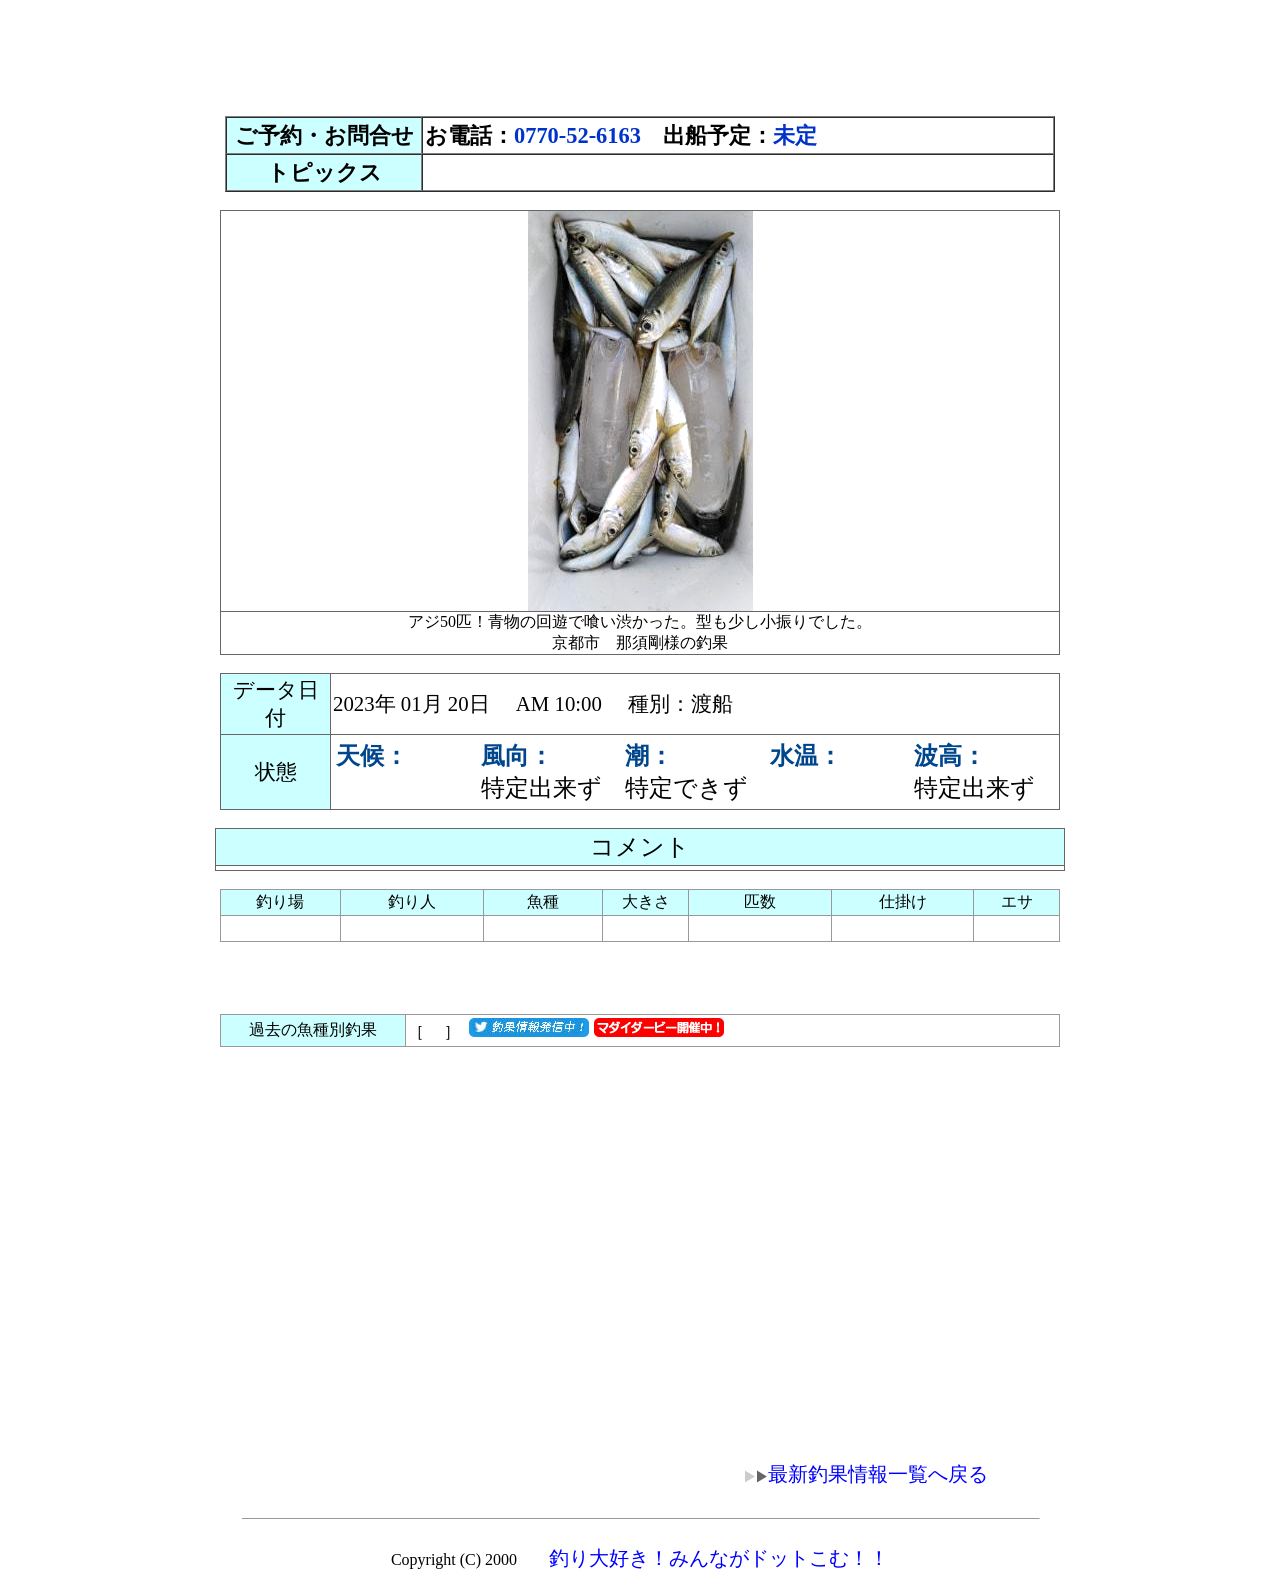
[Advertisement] (640, 53)
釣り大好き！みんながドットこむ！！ (719, 1558)
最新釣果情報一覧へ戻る (852, 1474)
